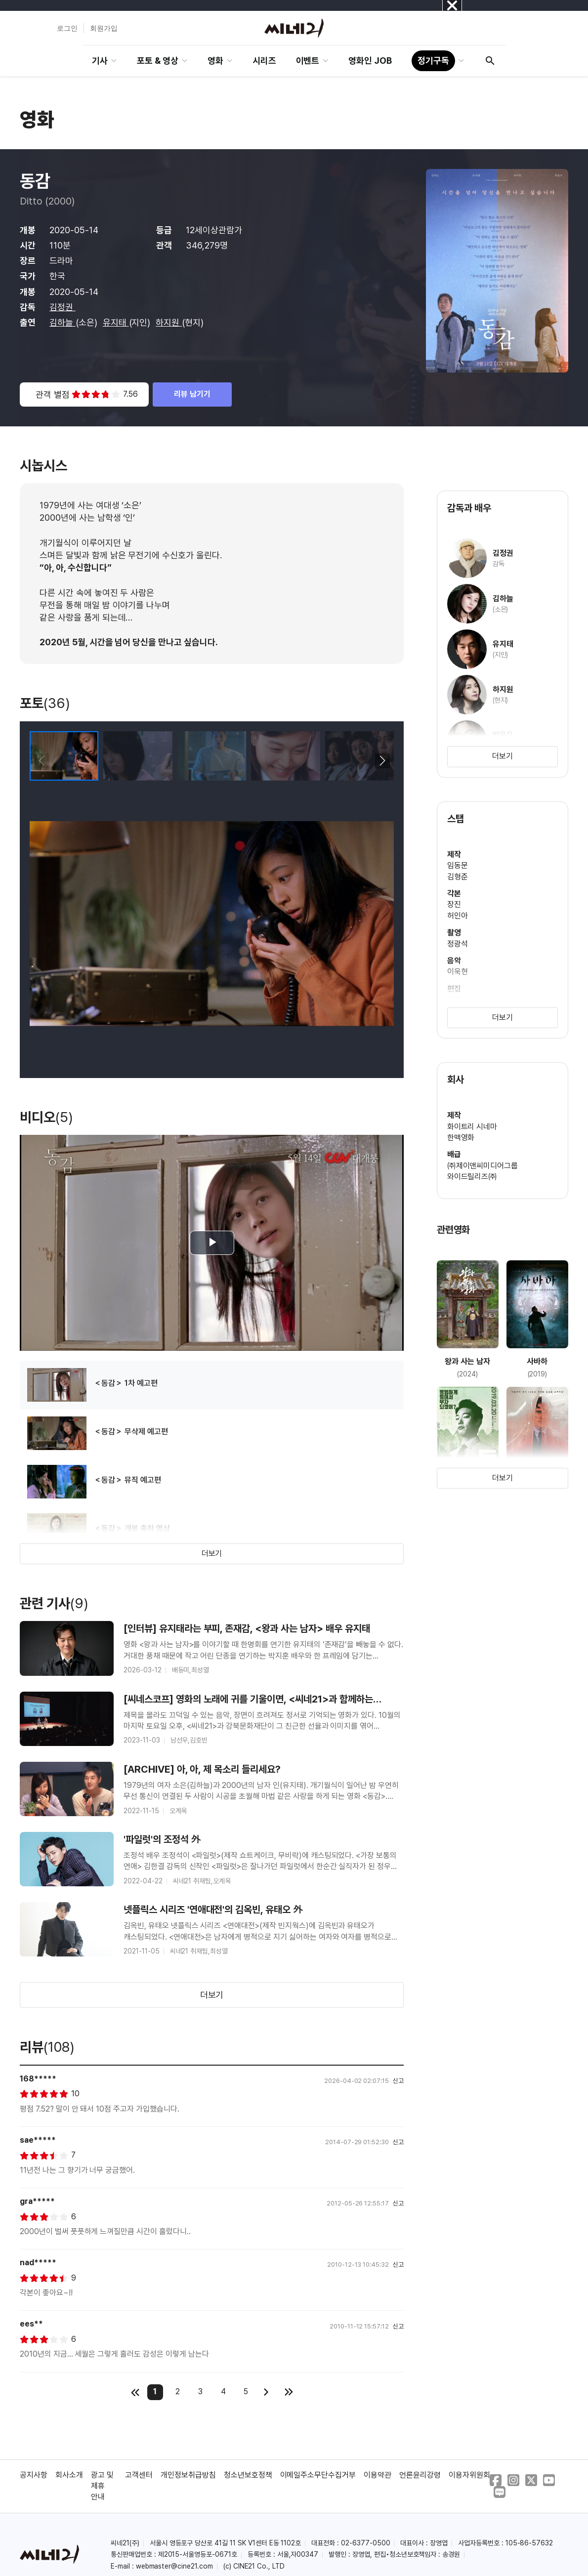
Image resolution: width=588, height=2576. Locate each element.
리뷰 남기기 (192, 394)
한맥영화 (461, 1137)
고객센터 (139, 2475)
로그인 (67, 28)
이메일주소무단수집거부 (318, 2475)
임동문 (457, 865)
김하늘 (62, 322)
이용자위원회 (469, 2475)
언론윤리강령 (420, 2475)
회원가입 (104, 28)
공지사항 (33, 2475)
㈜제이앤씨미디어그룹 (482, 1165)
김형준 (457, 876)
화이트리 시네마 (472, 1126)
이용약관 (377, 2475)
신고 (398, 2080)
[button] (382, 761)
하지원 (169, 322)
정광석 (457, 944)
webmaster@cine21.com (174, 2566)
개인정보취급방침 (188, 2475)
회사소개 (69, 2475)
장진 (454, 904)
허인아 (457, 915)
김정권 (62, 307)
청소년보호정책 (248, 2475)
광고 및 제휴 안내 (102, 2486)
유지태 (116, 322)
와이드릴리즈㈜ (472, 1176)
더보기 (212, 1553)
